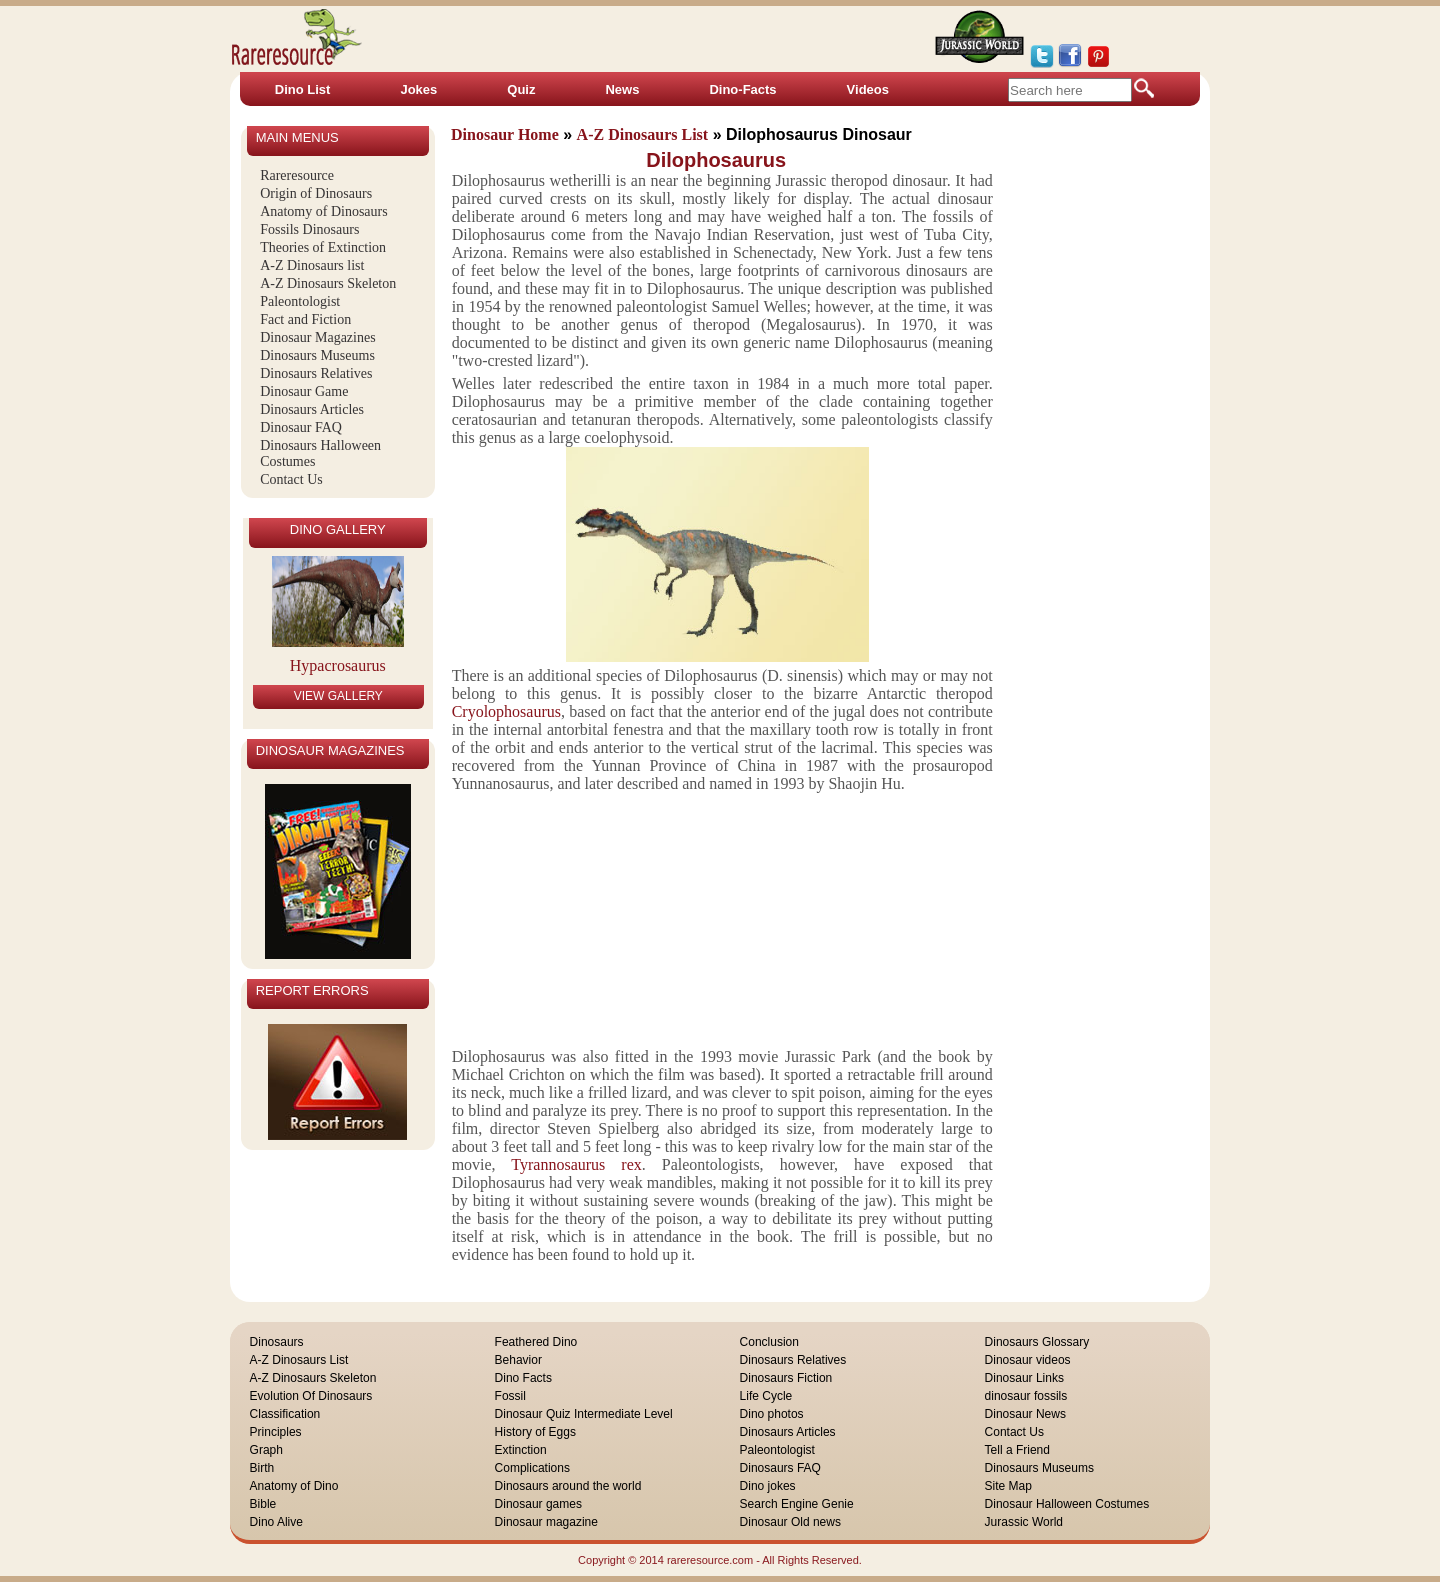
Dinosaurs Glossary (1037, 1342)
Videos (868, 89)
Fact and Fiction (305, 319)
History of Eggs (535, 1432)
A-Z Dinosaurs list (312, 265)
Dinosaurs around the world (568, 1486)
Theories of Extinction (323, 247)
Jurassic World (1024, 1522)
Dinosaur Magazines (317, 337)
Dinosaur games (538, 1504)
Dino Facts (523, 1378)
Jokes (418, 89)
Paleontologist (300, 301)
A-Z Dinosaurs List (299, 1360)
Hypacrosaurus (338, 665)
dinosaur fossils (1026, 1396)
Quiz (521, 89)
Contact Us (291, 479)
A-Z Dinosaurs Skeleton (328, 283)
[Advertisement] (718, 918)
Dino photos (772, 1414)
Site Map (1008, 1486)
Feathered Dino (536, 1342)
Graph (266, 1450)
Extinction (521, 1450)
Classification (285, 1414)
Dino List (303, 89)
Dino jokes (768, 1486)
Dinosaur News (1025, 1414)
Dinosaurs (277, 1342)
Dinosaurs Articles (312, 409)
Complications (532, 1468)
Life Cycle (766, 1396)
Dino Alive (276, 1522)
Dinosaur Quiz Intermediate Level (584, 1414)
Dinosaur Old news (790, 1522)
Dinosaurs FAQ (780, 1468)
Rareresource (297, 175)
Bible (263, 1504)
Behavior (518, 1360)
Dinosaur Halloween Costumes (1067, 1504)
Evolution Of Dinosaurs (311, 1396)
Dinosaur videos (1028, 1360)
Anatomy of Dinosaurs (324, 211)
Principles (276, 1432)
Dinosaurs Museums (317, 355)
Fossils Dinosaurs (309, 229)
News (622, 89)
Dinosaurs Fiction (786, 1378)
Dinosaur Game (304, 391)
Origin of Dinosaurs (316, 193)
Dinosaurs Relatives (316, 373)
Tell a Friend (1017, 1450)
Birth (262, 1468)
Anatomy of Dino (294, 1486)
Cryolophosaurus (506, 711)
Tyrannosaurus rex (569, 1164)
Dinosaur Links (1024, 1378)
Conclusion (769, 1342)
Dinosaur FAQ (301, 427)
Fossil (510, 1396)
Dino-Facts (742, 89)
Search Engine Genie (797, 1504)
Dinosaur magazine (546, 1522)
